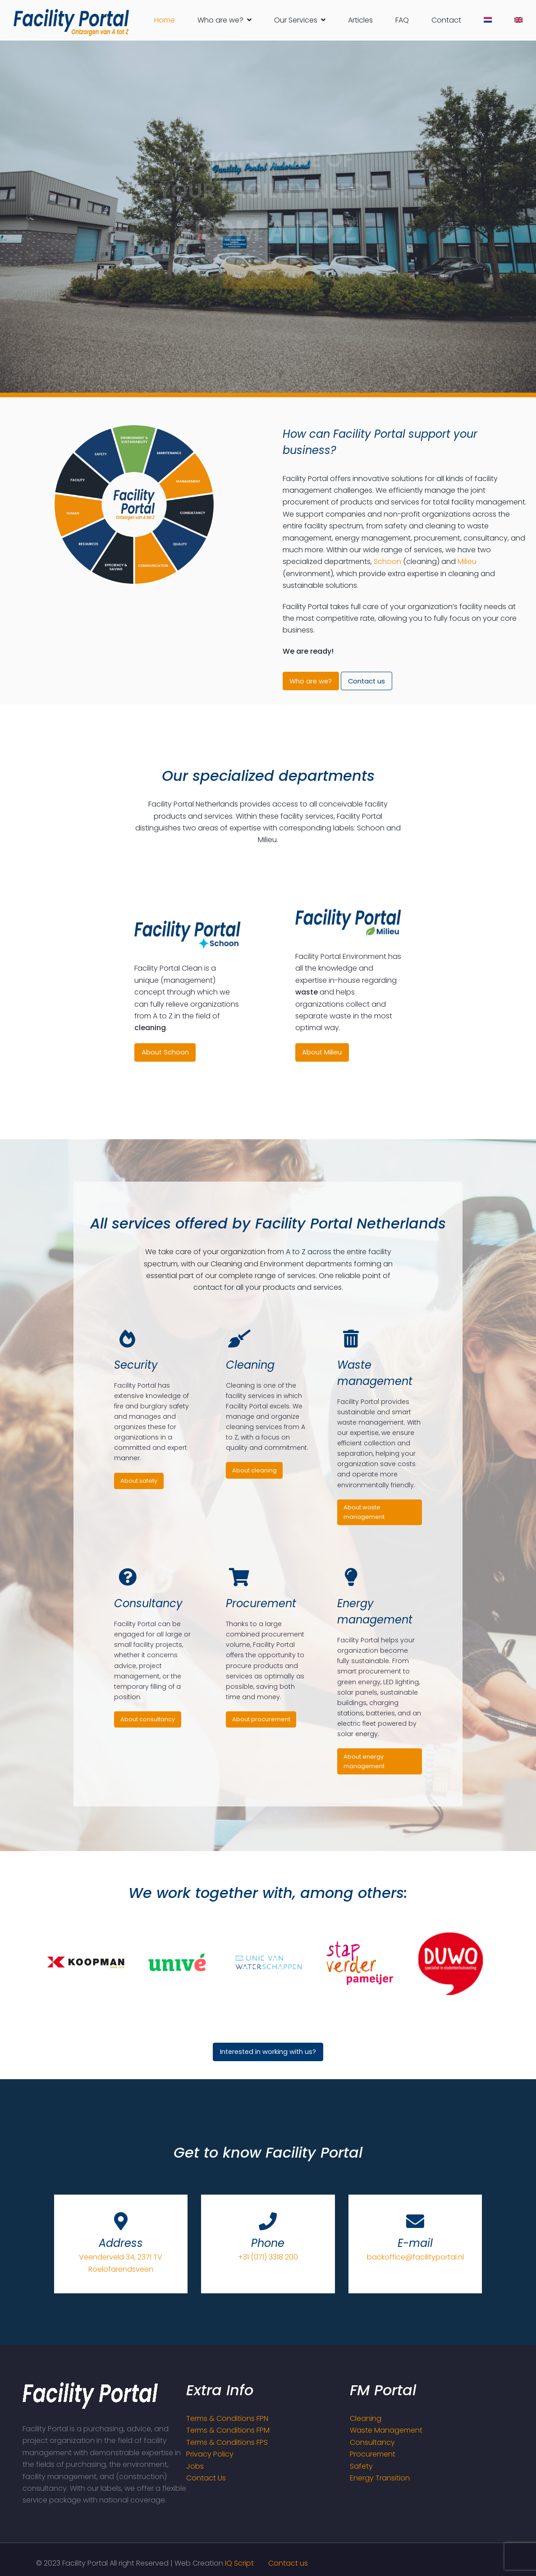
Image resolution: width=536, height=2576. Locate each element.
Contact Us (206, 2478)
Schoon (387, 561)
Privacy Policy (210, 2454)
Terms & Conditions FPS (227, 2442)
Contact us (288, 2563)
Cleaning (365, 2418)
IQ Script (239, 2563)
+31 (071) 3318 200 (268, 2257)
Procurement (372, 2454)
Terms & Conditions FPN (227, 2418)
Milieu (467, 561)
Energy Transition (380, 2478)
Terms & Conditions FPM (228, 2430)
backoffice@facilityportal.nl (415, 2257)
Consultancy (372, 2442)
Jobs (195, 2466)
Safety (361, 2466)
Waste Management (386, 2430)
